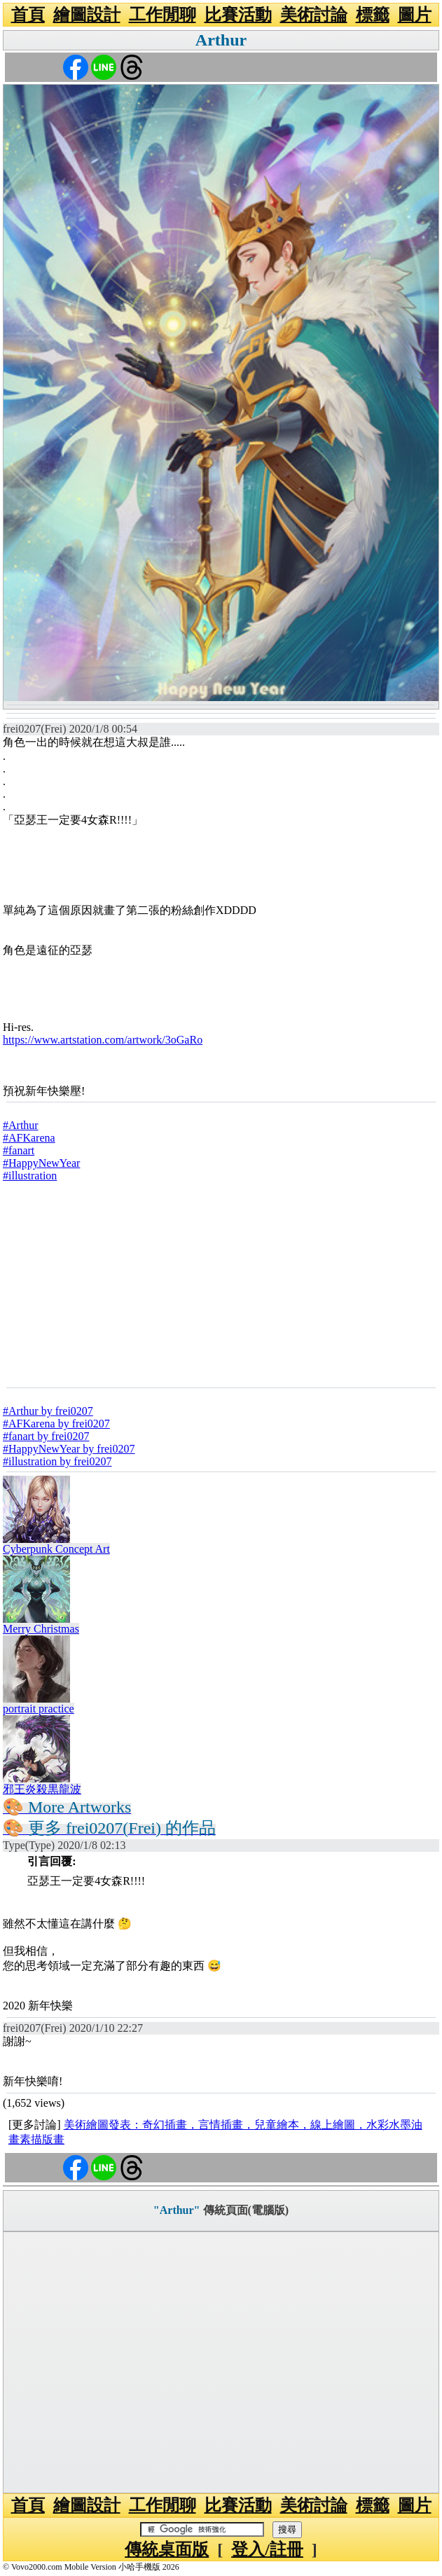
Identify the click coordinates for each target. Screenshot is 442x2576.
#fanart (18, 1150)
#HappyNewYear (41, 1163)
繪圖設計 (86, 15)
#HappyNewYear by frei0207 (69, 1449)
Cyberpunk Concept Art (56, 1549)
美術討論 (313, 15)
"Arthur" (176, 2210)
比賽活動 (238, 15)
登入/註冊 (267, 2549)
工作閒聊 (162, 15)
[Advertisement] (221, 1284)
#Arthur (21, 1125)
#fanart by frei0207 (46, 1436)
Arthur (221, 40)
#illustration (30, 1176)
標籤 (372, 15)
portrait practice (38, 1709)
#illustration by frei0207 (57, 1461)
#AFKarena (29, 1138)
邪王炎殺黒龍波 (42, 1789)
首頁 (28, 15)
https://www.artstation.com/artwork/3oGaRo (102, 1040)
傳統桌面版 (167, 2549)
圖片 (414, 15)
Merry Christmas (41, 1629)
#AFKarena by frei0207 (56, 1423)
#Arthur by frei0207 (48, 1411)
